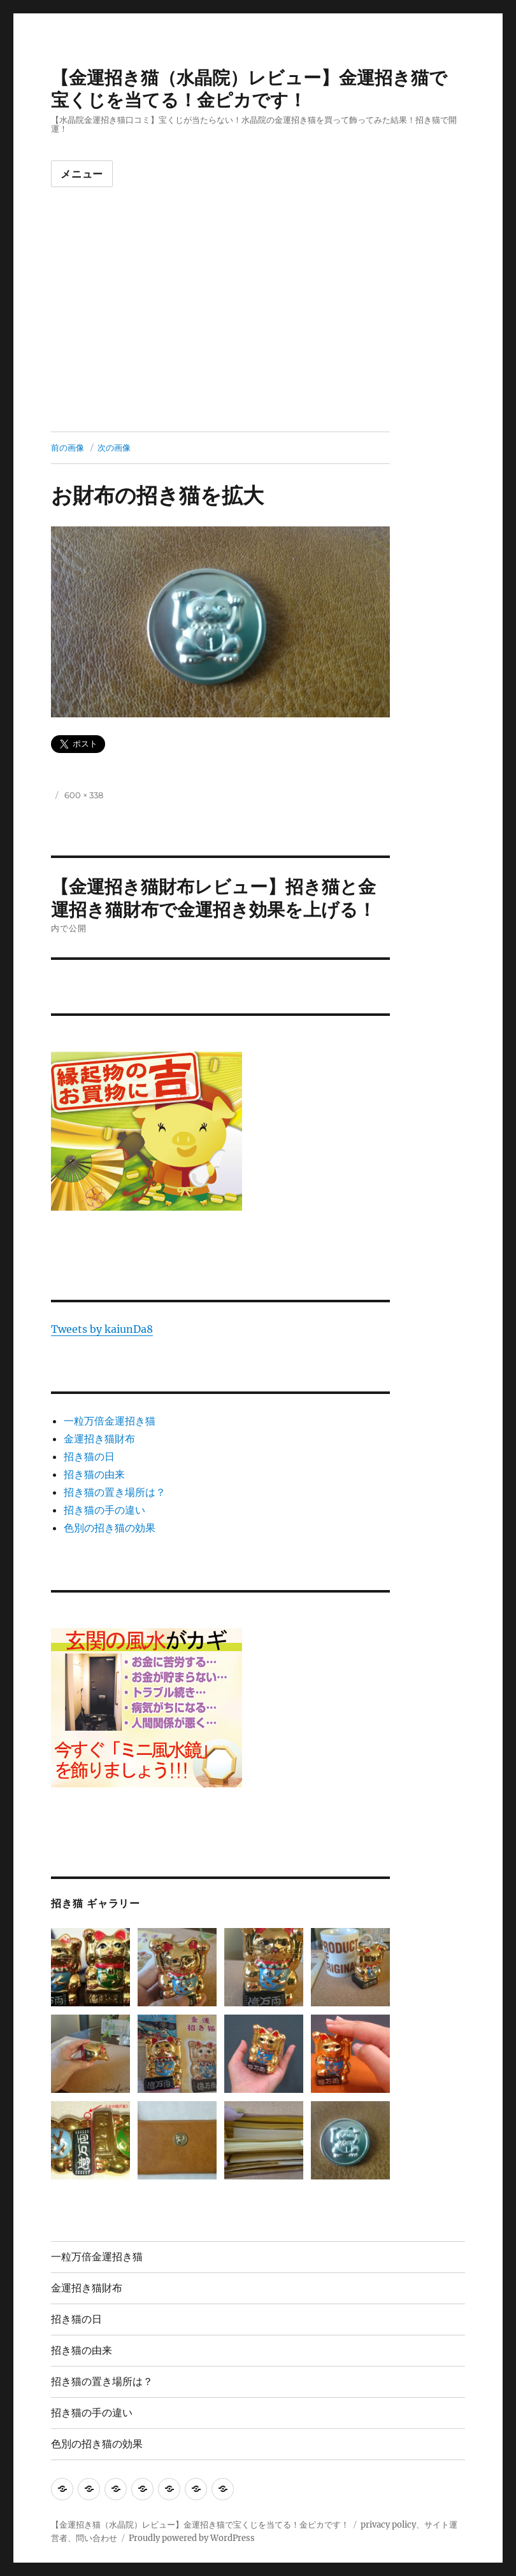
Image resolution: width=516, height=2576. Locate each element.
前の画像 (67, 447)
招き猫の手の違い (104, 1509)
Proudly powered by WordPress (192, 2538)
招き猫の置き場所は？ (115, 1492)
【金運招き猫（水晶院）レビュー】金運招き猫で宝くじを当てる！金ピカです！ (249, 89)
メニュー (82, 174)
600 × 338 (83, 795)
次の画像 (114, 447)
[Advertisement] (260, 337)
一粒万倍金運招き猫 (109, 1420)
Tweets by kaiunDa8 (102, 1329)
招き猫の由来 (94, 1474)
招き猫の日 (89, 1456)
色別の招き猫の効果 (109, 1527)
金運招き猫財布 (99, 1438)
